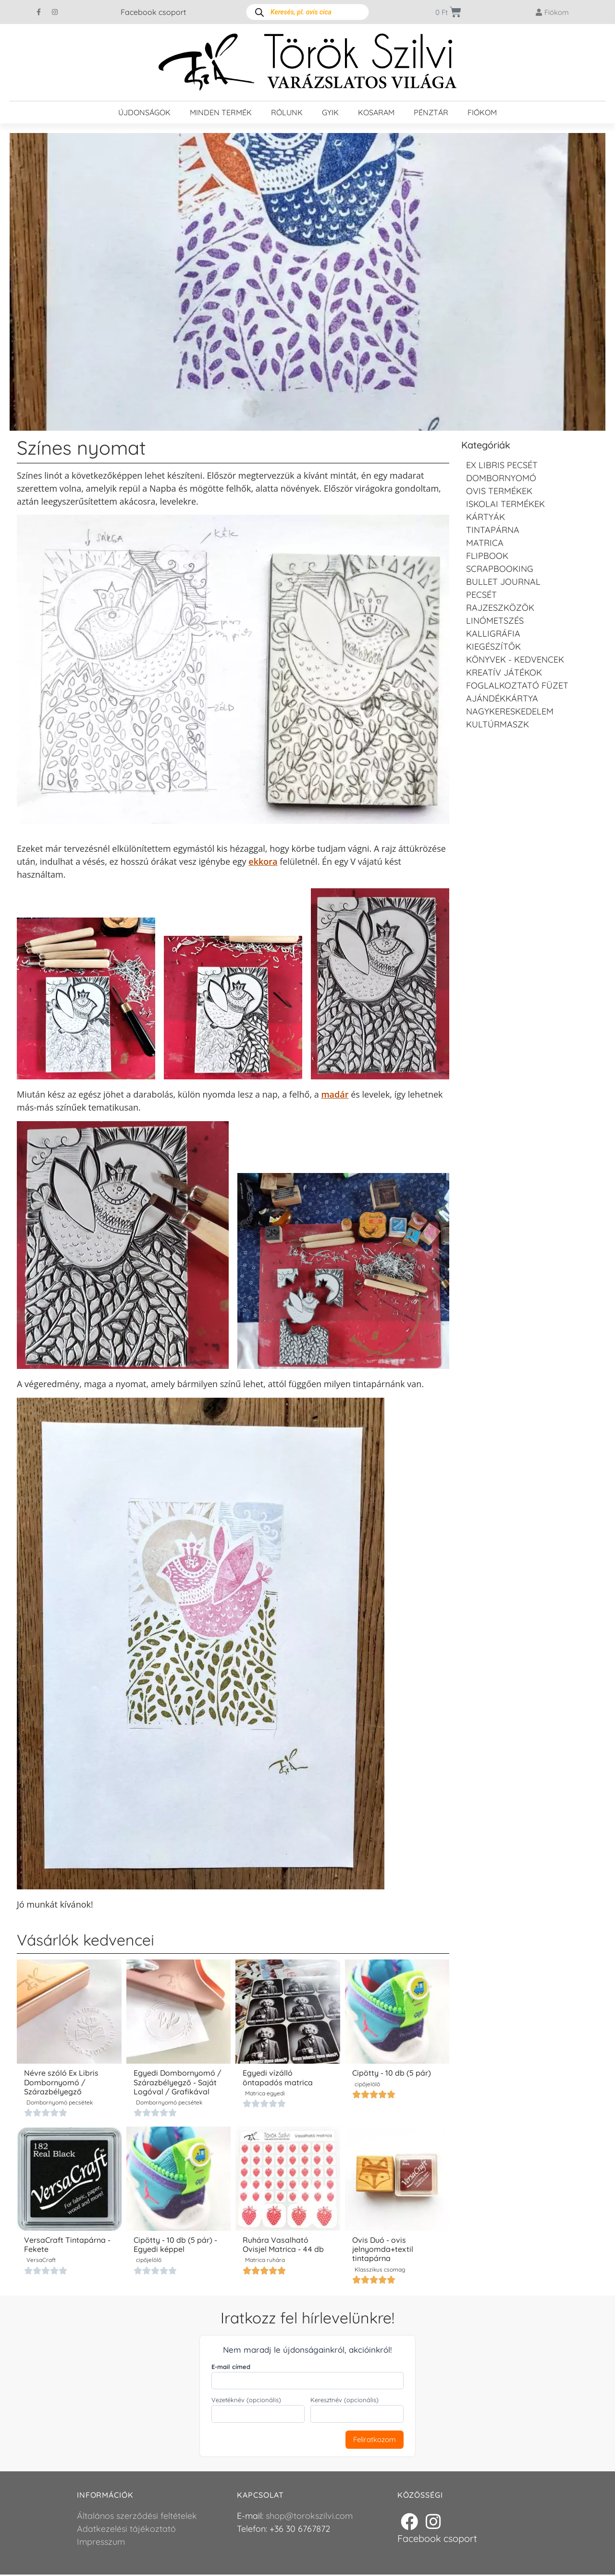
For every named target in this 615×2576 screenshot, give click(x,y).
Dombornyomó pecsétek (59, 2102)
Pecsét (481, 594)
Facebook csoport (153, 12)
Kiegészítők (493, 646)
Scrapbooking (499, 568)
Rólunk (287, 112)
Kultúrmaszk (497, 724)
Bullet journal (503, 581)
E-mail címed (230, 2368)
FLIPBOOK (487, 555)
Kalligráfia (493, 633)
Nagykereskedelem (510, 711)
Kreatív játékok (504, 672)
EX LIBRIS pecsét (502, 465)
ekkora (262, 861)
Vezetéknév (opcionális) (246, 2401)
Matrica (485, 542)
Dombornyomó (501, 478)
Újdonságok (144, 112)
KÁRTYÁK (485, 516)
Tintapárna (492, 529)
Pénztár (431, 112)
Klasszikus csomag (380, 2270)
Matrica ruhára (265, 2261)
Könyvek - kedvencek (515, 659)
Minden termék (221, 112)
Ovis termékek (499, 490)
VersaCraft (41, 2261)
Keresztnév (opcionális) (344, 2401)
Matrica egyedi (265, 2093)
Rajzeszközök (500, 607)
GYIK (330, 112)
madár (334, 1094)
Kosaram (376, 112)
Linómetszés (495, 620)
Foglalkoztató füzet (517, 685)
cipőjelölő (367, 2084)
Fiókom (482, 112)
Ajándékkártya (502, 698)
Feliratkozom (374, 2440)
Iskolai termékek (505, 503)
